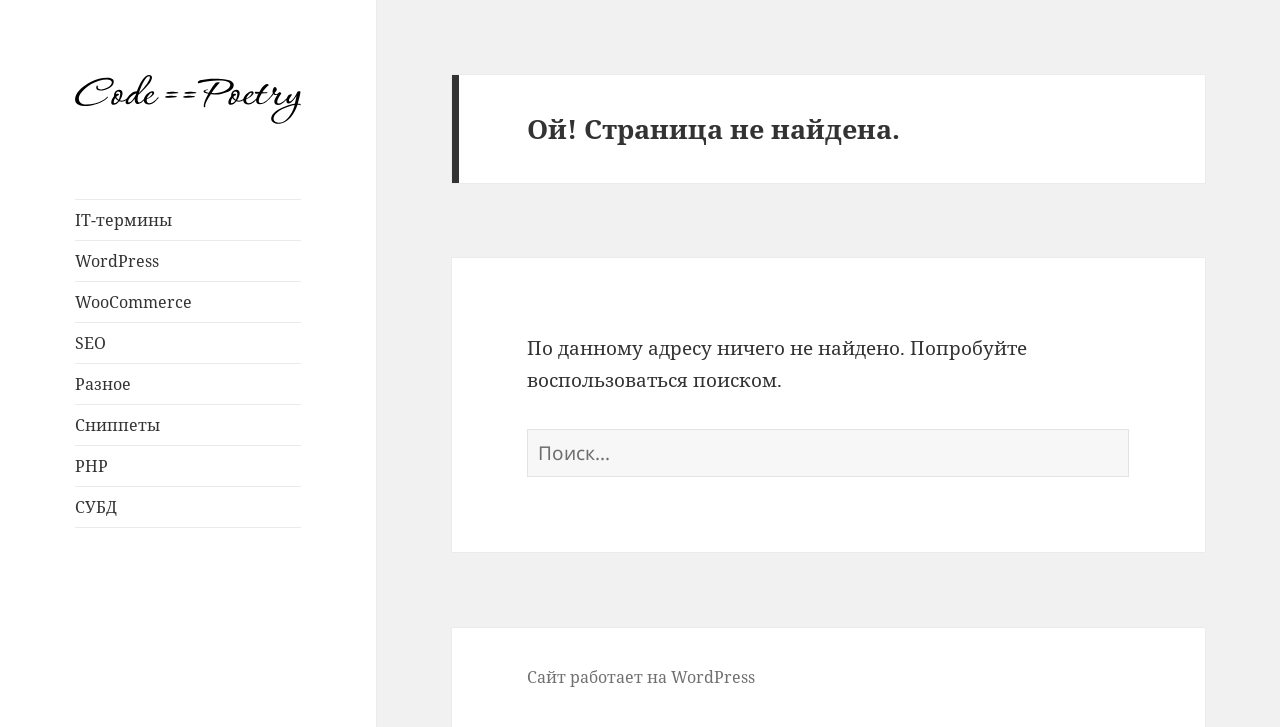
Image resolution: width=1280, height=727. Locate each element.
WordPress (117, 261)
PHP (91, 466)
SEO (90, 343)
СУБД (96, 507)
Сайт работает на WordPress (641, 677)
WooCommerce (133, 302)
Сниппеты (117, 425)
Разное (103, 384)
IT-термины (123, 220)
